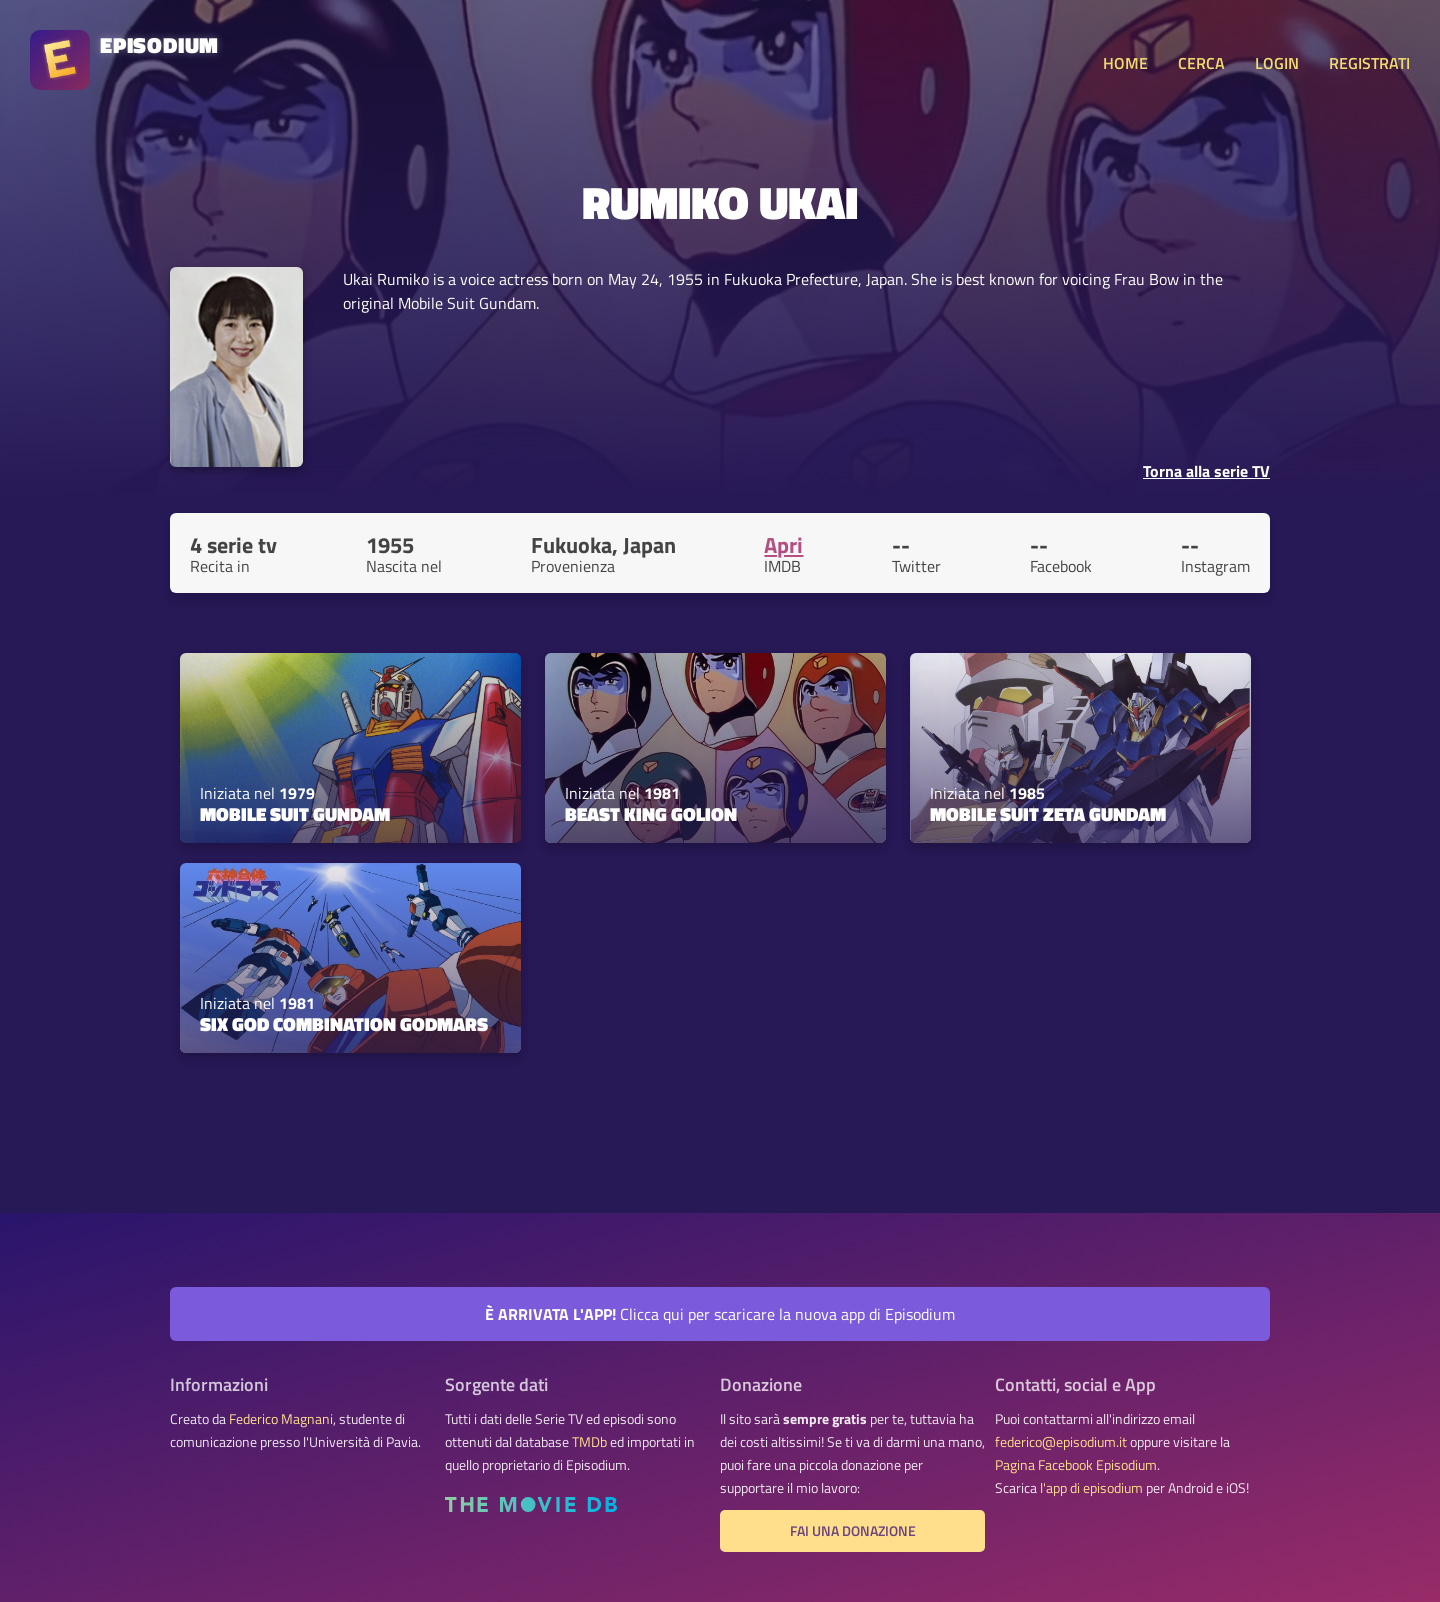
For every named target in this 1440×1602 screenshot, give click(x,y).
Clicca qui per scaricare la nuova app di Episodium (720, 1314)
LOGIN (1277, 63)
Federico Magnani (281, 1419)
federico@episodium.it (1061, 1442)
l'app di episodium (1091, 1488)
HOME (1125, 63)
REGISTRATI (1369, 63)
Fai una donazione (853, 1531)
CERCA (1201, 63)
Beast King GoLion (651, 814)
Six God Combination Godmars (344, 1024)
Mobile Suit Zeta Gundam (1048, 814)
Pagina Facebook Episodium (1076, 1465)
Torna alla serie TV (1206, 471)
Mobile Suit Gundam (295, 814)
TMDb (589, 1442)
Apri (783, 545)
